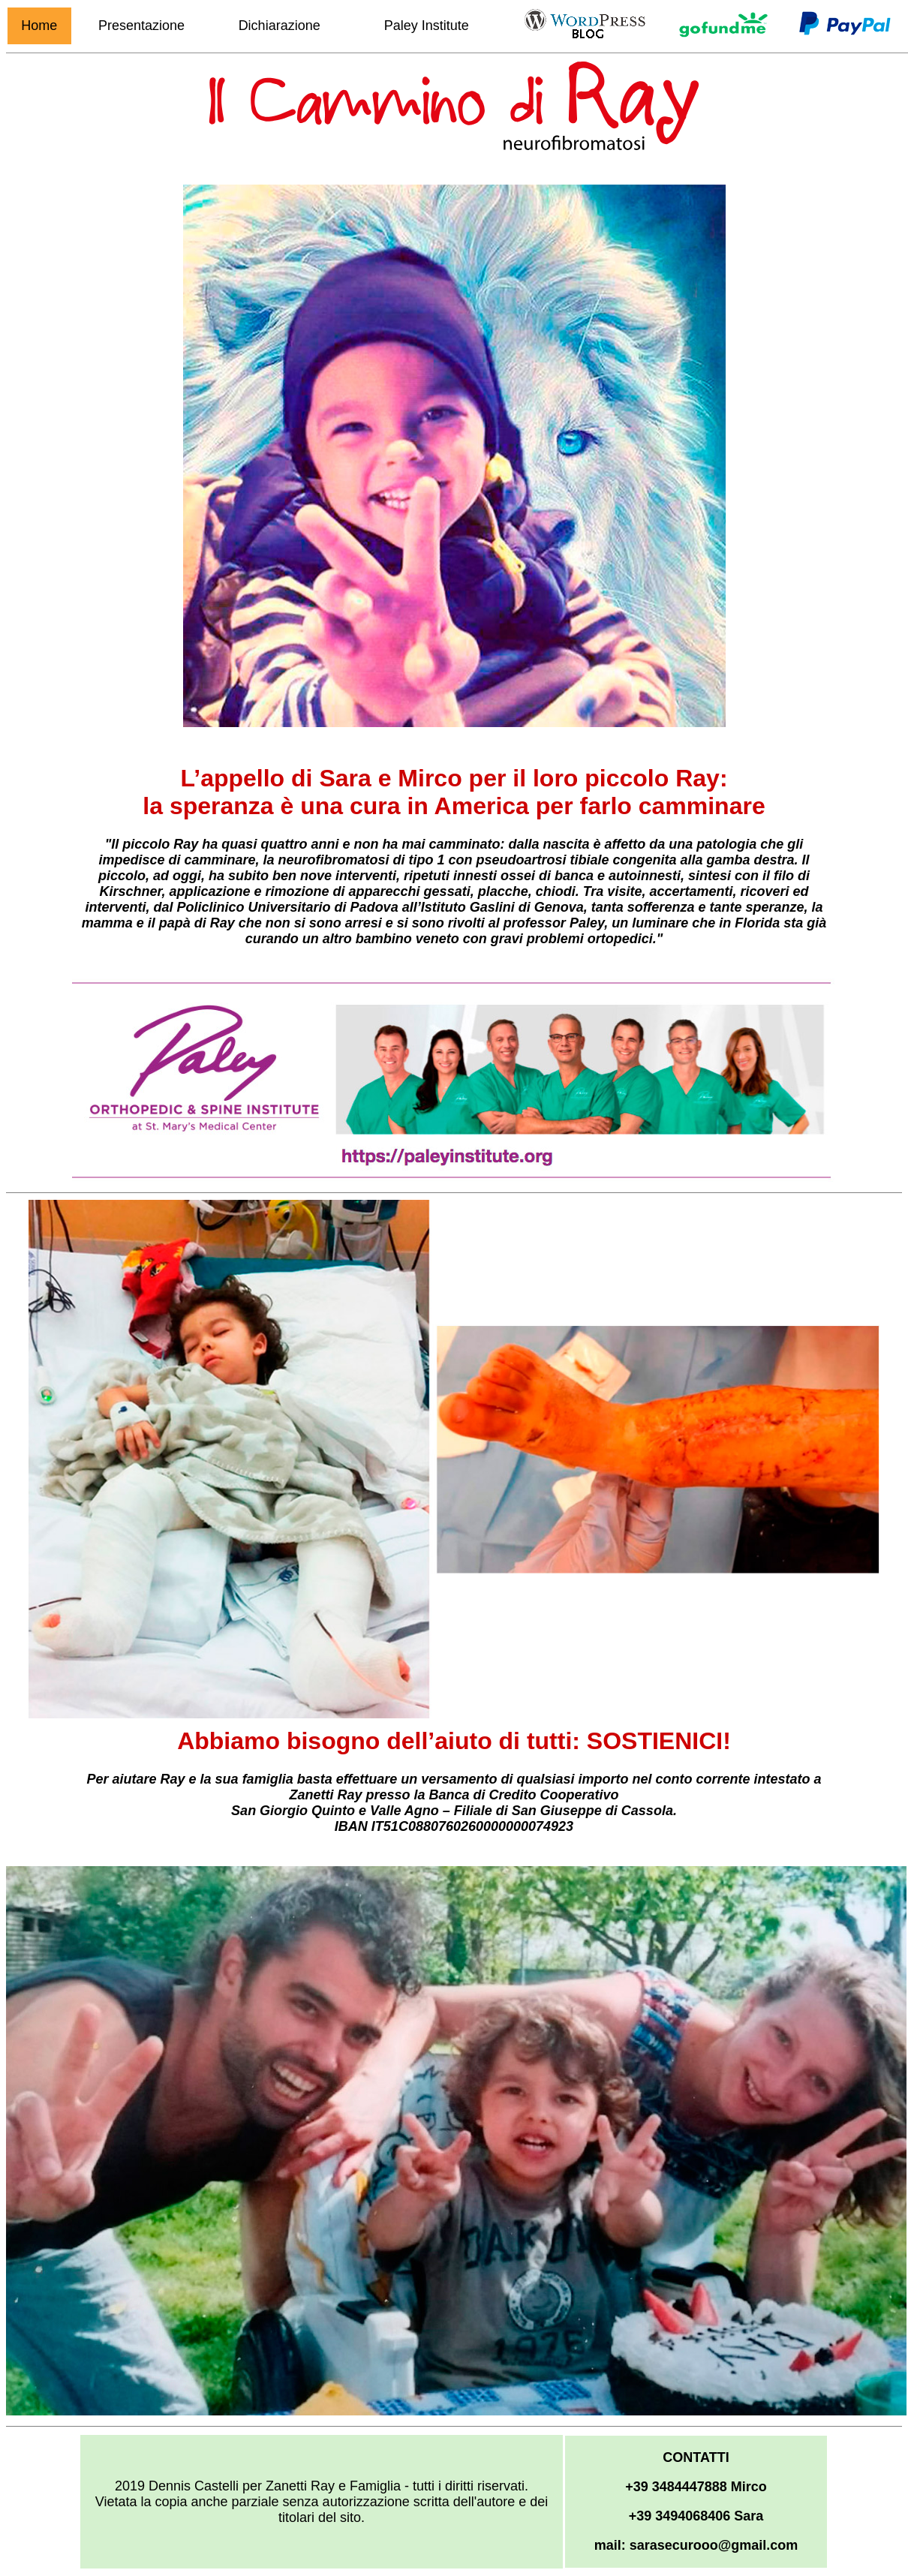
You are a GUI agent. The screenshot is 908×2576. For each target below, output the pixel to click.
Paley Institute (426, 25)
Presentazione (141, 25)
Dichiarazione (279, 25)
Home (39, 25)
